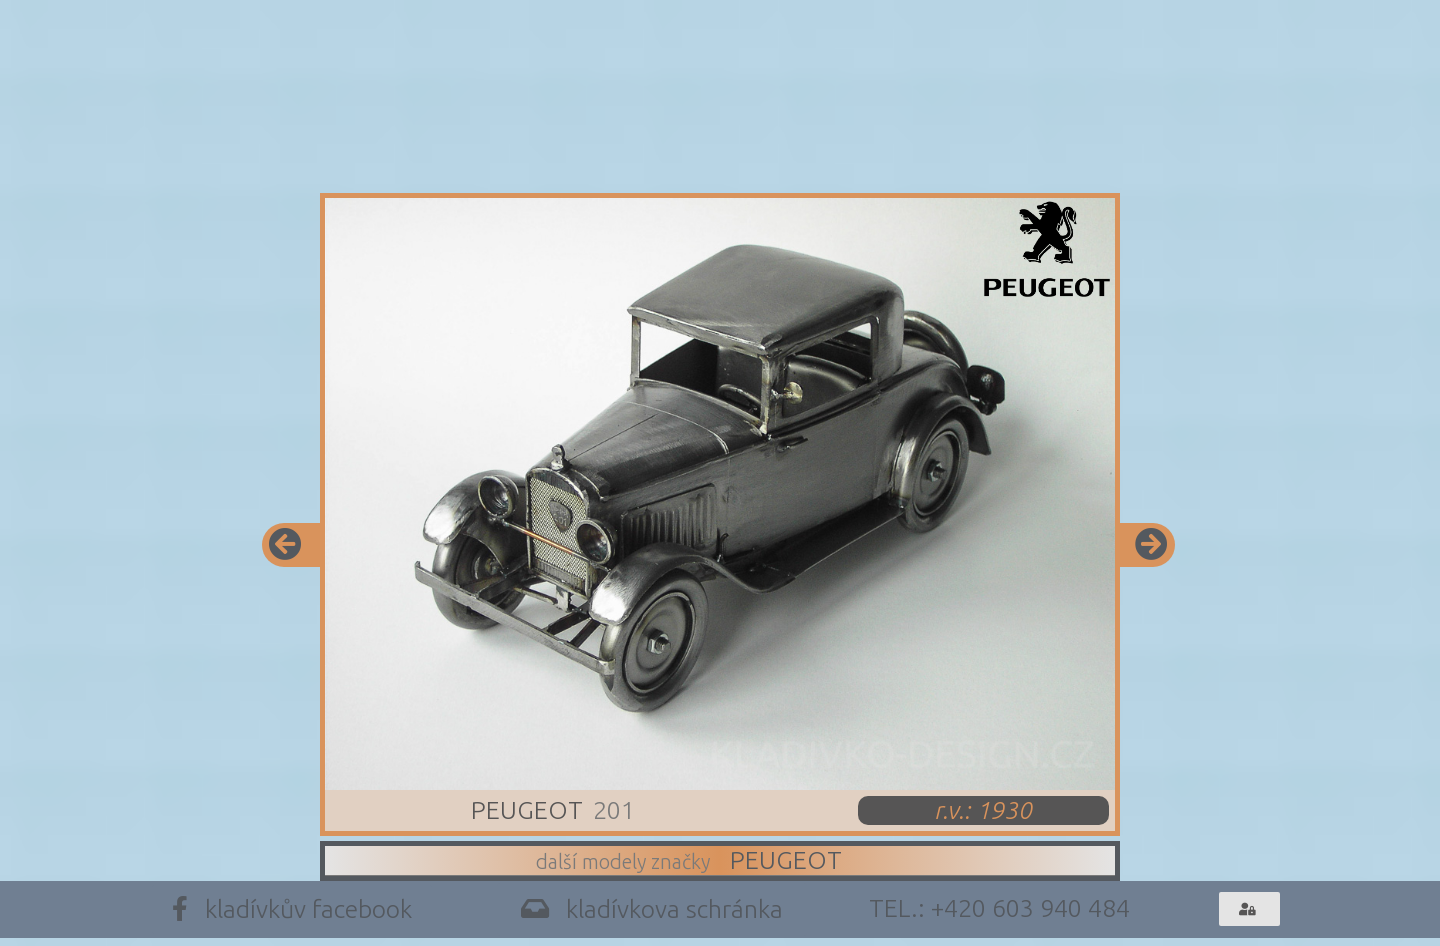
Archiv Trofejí (1082, 141)
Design (671, 141)
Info (308, 141)
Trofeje (860, 141)
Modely (482, 141)
